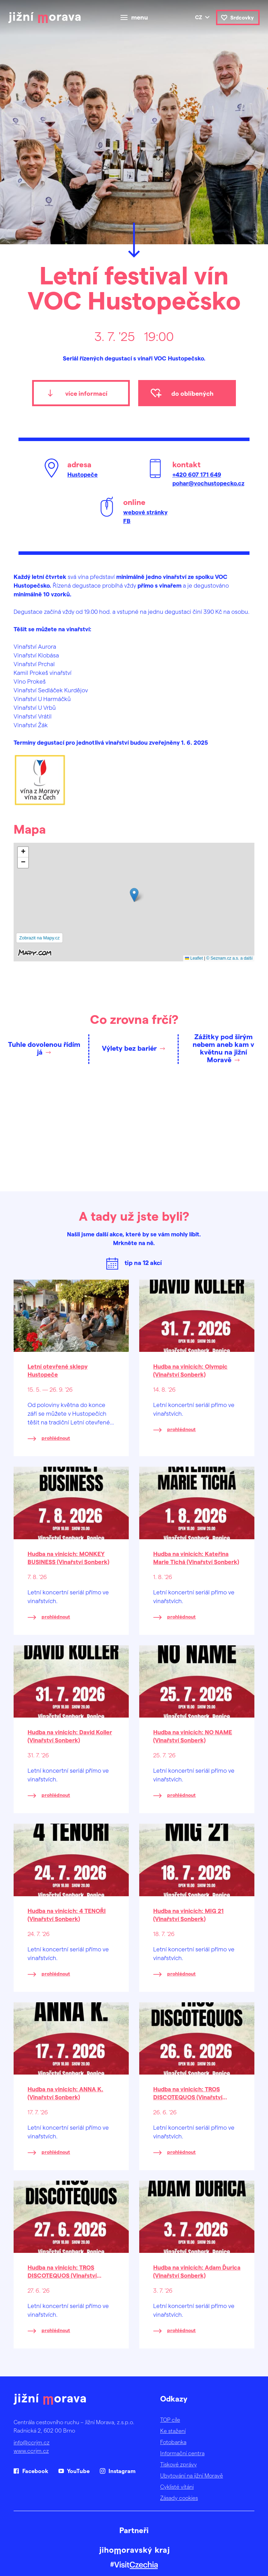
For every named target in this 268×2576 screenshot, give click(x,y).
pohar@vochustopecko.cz (208, 482)
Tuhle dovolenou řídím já (44, 1048)
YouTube (78, 2470)
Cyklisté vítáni (177, 2486)
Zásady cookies (179, 2497)
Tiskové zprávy (178, 2464)
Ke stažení (173, 2430)
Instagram (122, 2470)
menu (139, 17)
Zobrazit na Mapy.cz (39, 937)
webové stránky (145, 511)
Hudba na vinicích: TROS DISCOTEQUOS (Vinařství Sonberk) (187, 2096)
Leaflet (194, 958)
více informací (86, 393)
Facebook (35, 2470)
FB (127, 520)
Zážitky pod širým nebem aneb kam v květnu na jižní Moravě (223, 1048)
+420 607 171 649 (196, 474)
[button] (134, 895)
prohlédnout (56, 1438)
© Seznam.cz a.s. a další (229, 958)
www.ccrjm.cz (31, 2450)
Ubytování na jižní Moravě (191, 2475)
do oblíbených (192, 393)
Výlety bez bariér (129, 1048)
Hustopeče (82, 474)
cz (198, 17)
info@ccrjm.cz (32, 2442)
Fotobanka (173, 2442)
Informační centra (182, 2453)
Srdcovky (242, 17)
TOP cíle (170, 2419)
